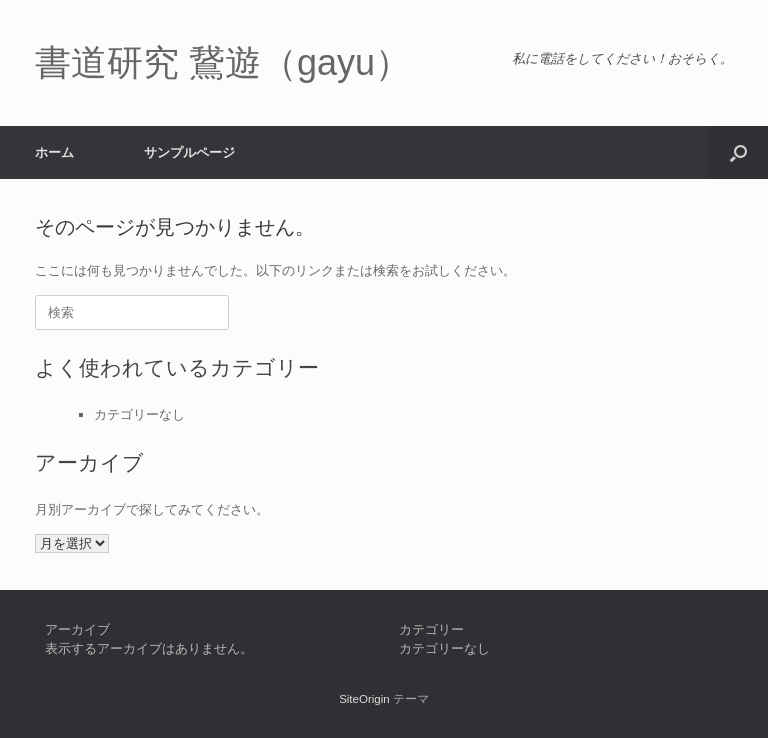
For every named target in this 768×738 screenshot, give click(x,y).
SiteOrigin (364, 699)
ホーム (54, 152)
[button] (738, 152)
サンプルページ (189, 152)
